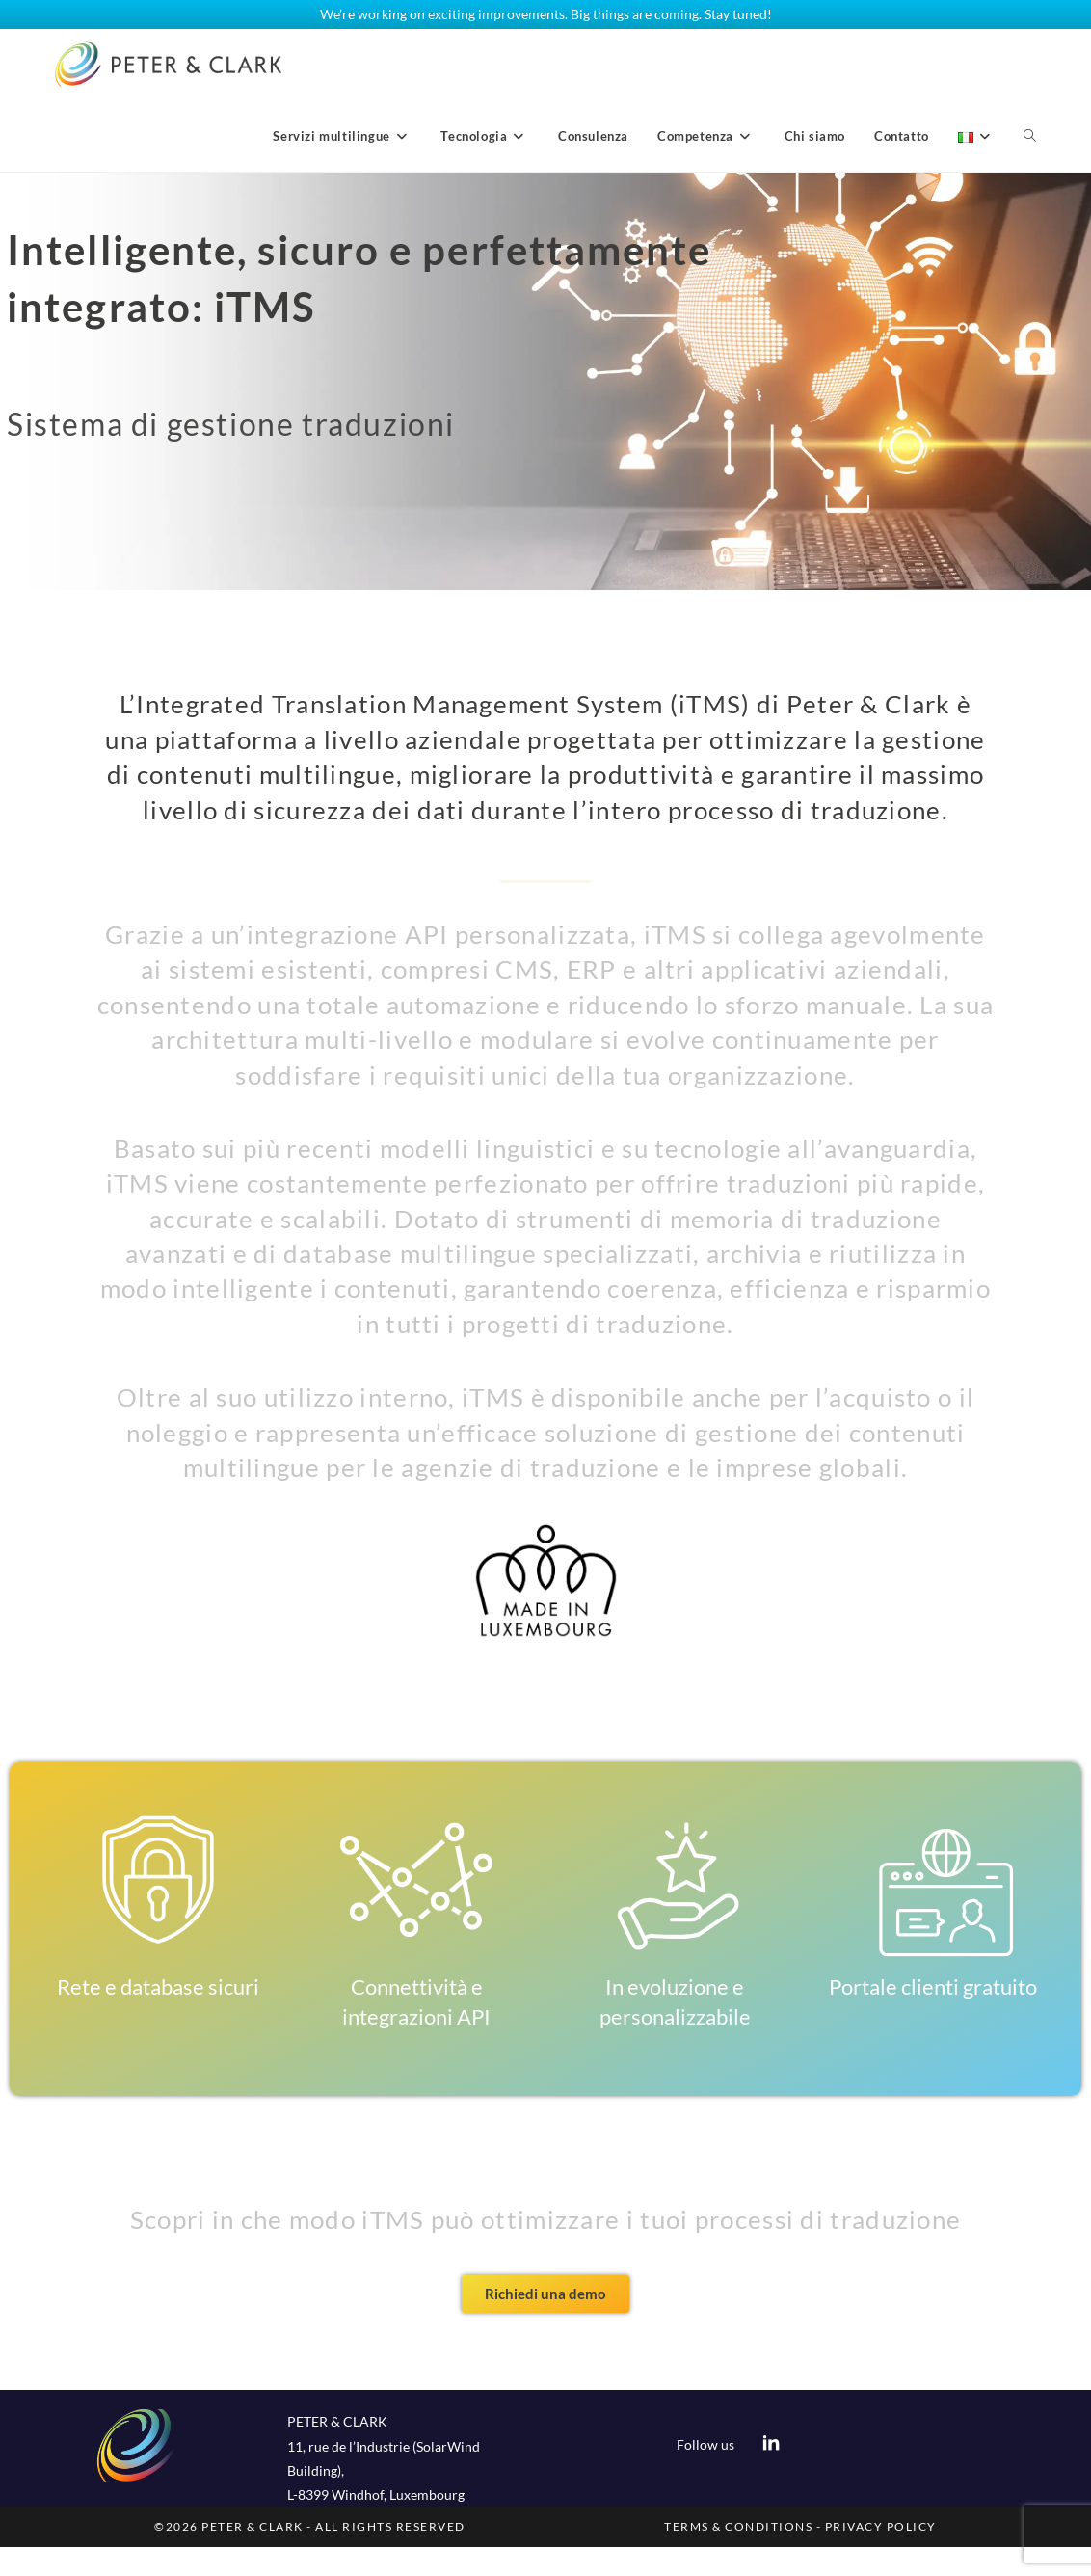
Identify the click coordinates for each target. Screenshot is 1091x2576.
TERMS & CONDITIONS (738, 2526)
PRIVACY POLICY (881, 2526)
